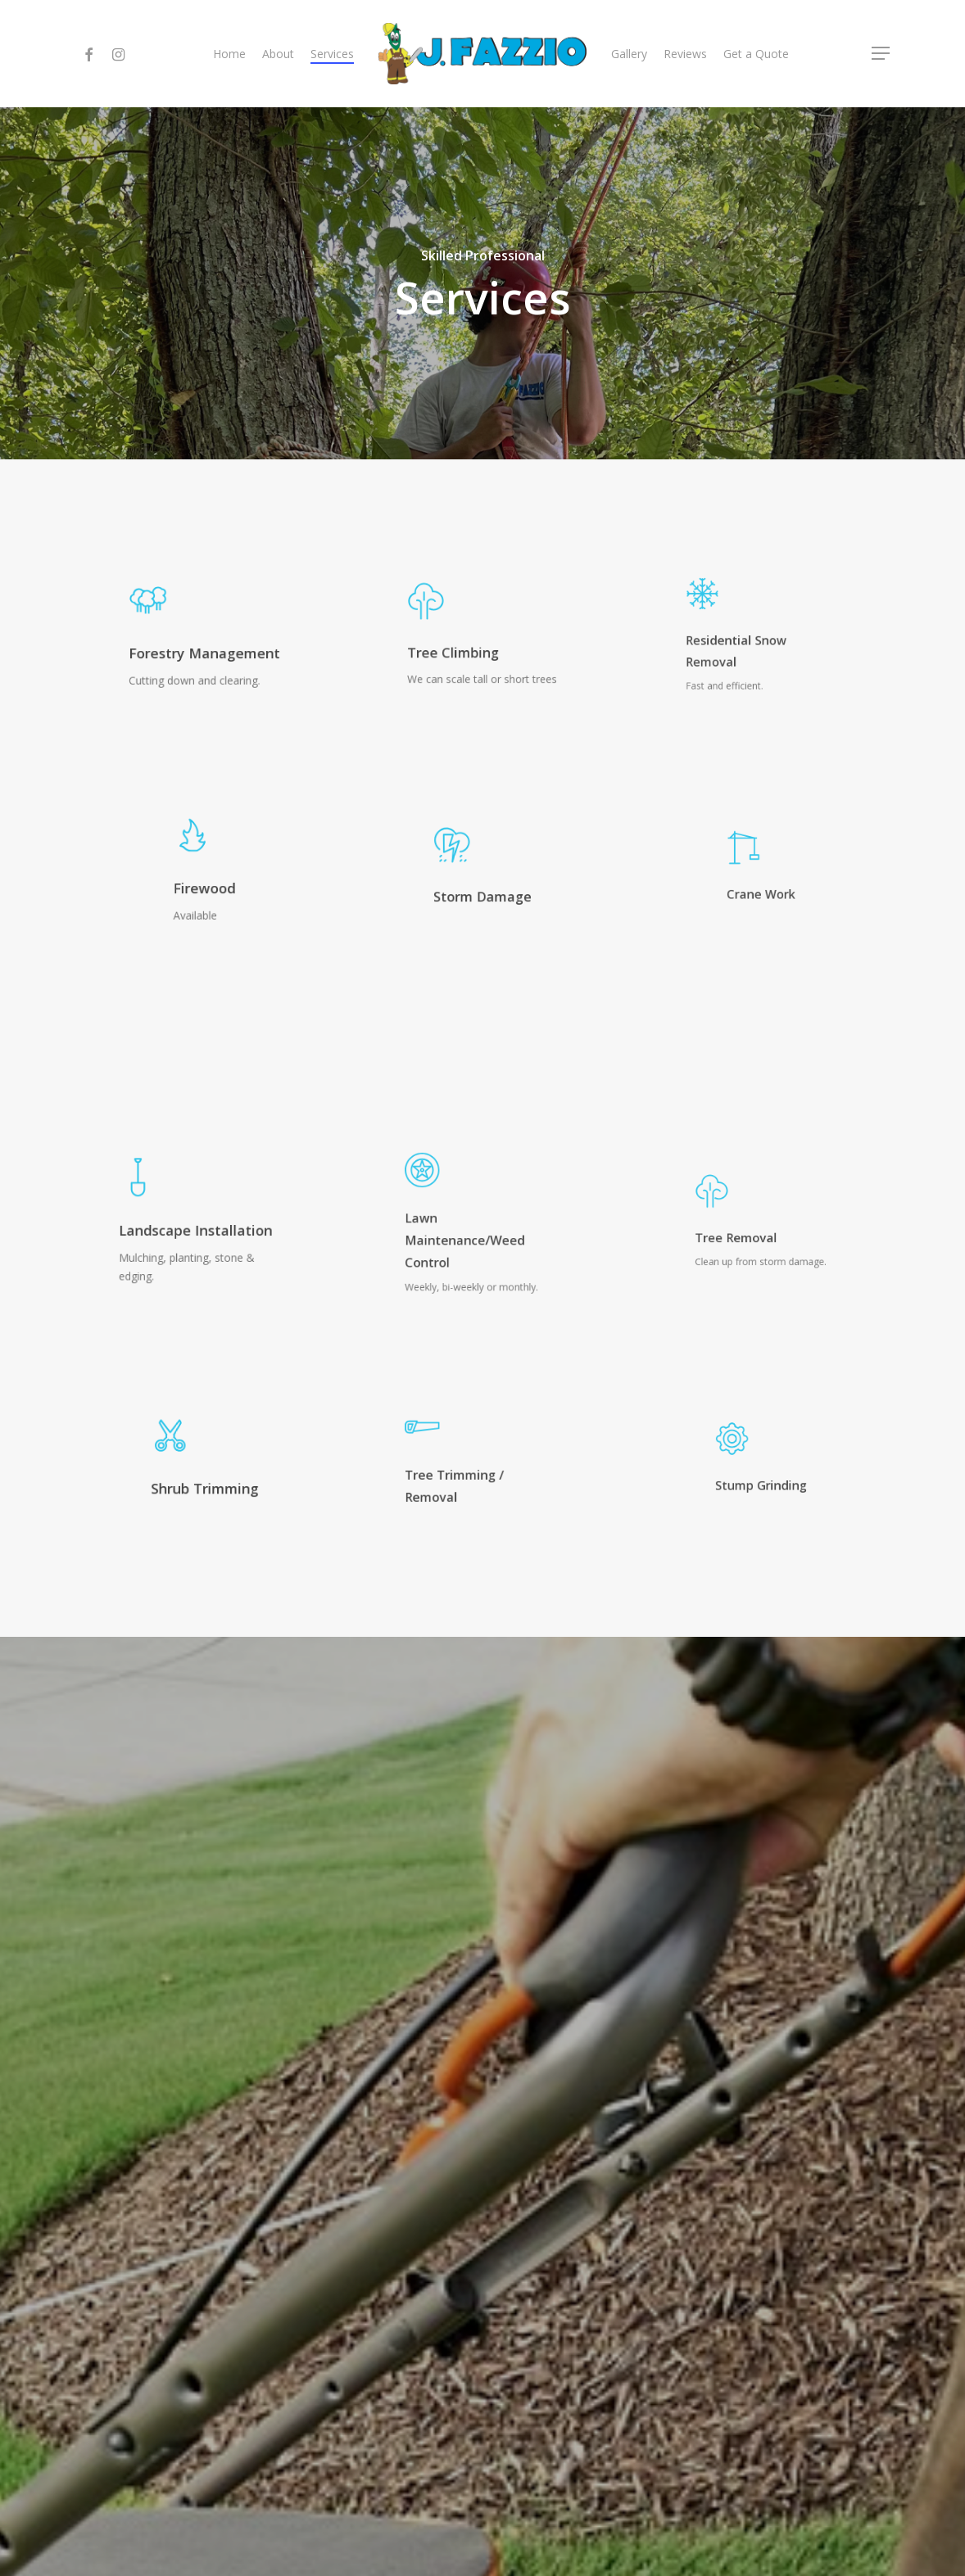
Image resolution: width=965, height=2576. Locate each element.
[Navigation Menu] (881, 53)
